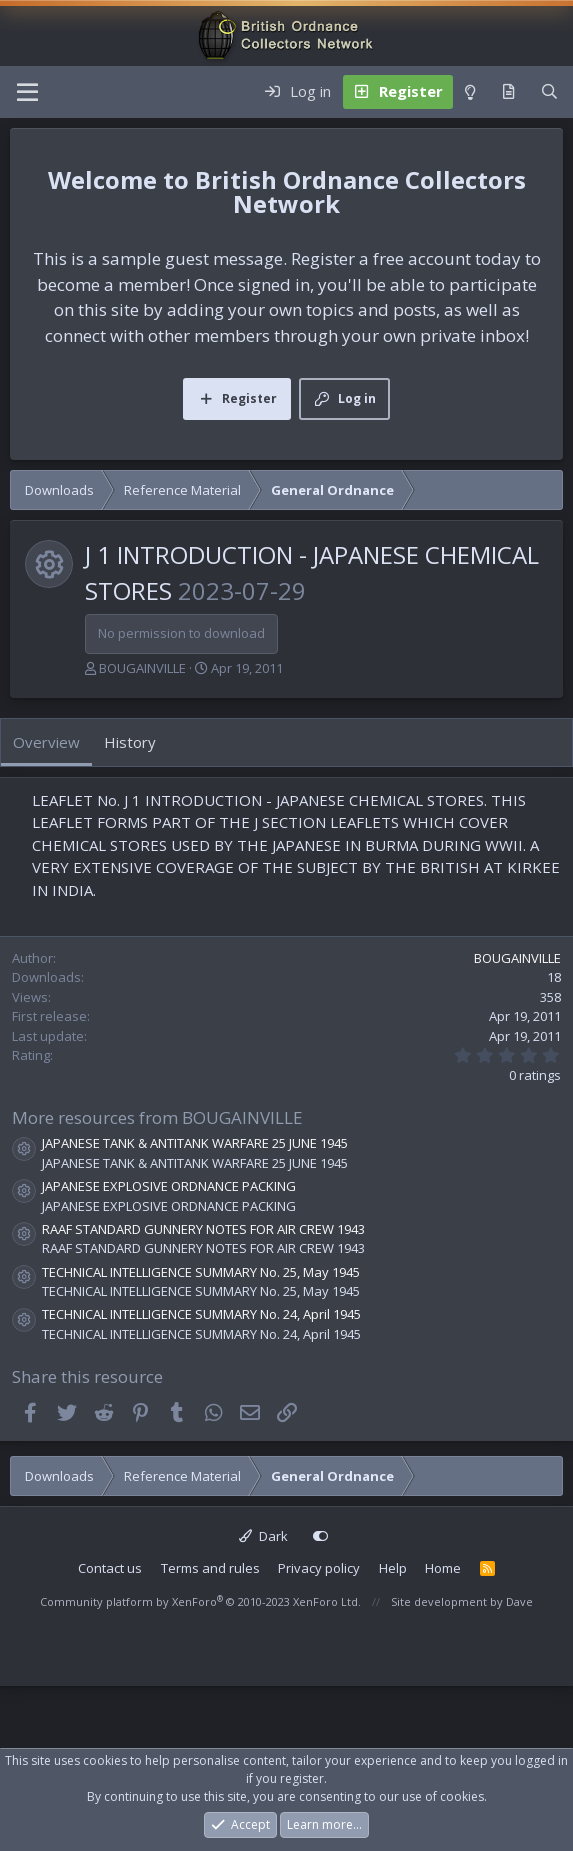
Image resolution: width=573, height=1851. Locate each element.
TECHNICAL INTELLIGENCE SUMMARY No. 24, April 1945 (201, 1314)
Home (443, 1568)
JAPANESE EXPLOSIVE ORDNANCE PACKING (169, 1186)
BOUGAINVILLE (142, 668)
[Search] (549, 92)
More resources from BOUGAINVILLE (157, 1117)
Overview (46, 742)
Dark (263, 1536)
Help (393, 1568)
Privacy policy (319, 1568)
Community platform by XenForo (200, 1601)
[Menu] (27, 92)
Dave (519, 1601)
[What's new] (508, 92)
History (130, 742)
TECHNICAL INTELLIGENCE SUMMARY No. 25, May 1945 (201, 1272)
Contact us (110, 1568)
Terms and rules (210, 1568)
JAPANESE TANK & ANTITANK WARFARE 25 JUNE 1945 (195, 1143)
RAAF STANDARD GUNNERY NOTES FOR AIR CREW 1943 (203, 1229)
